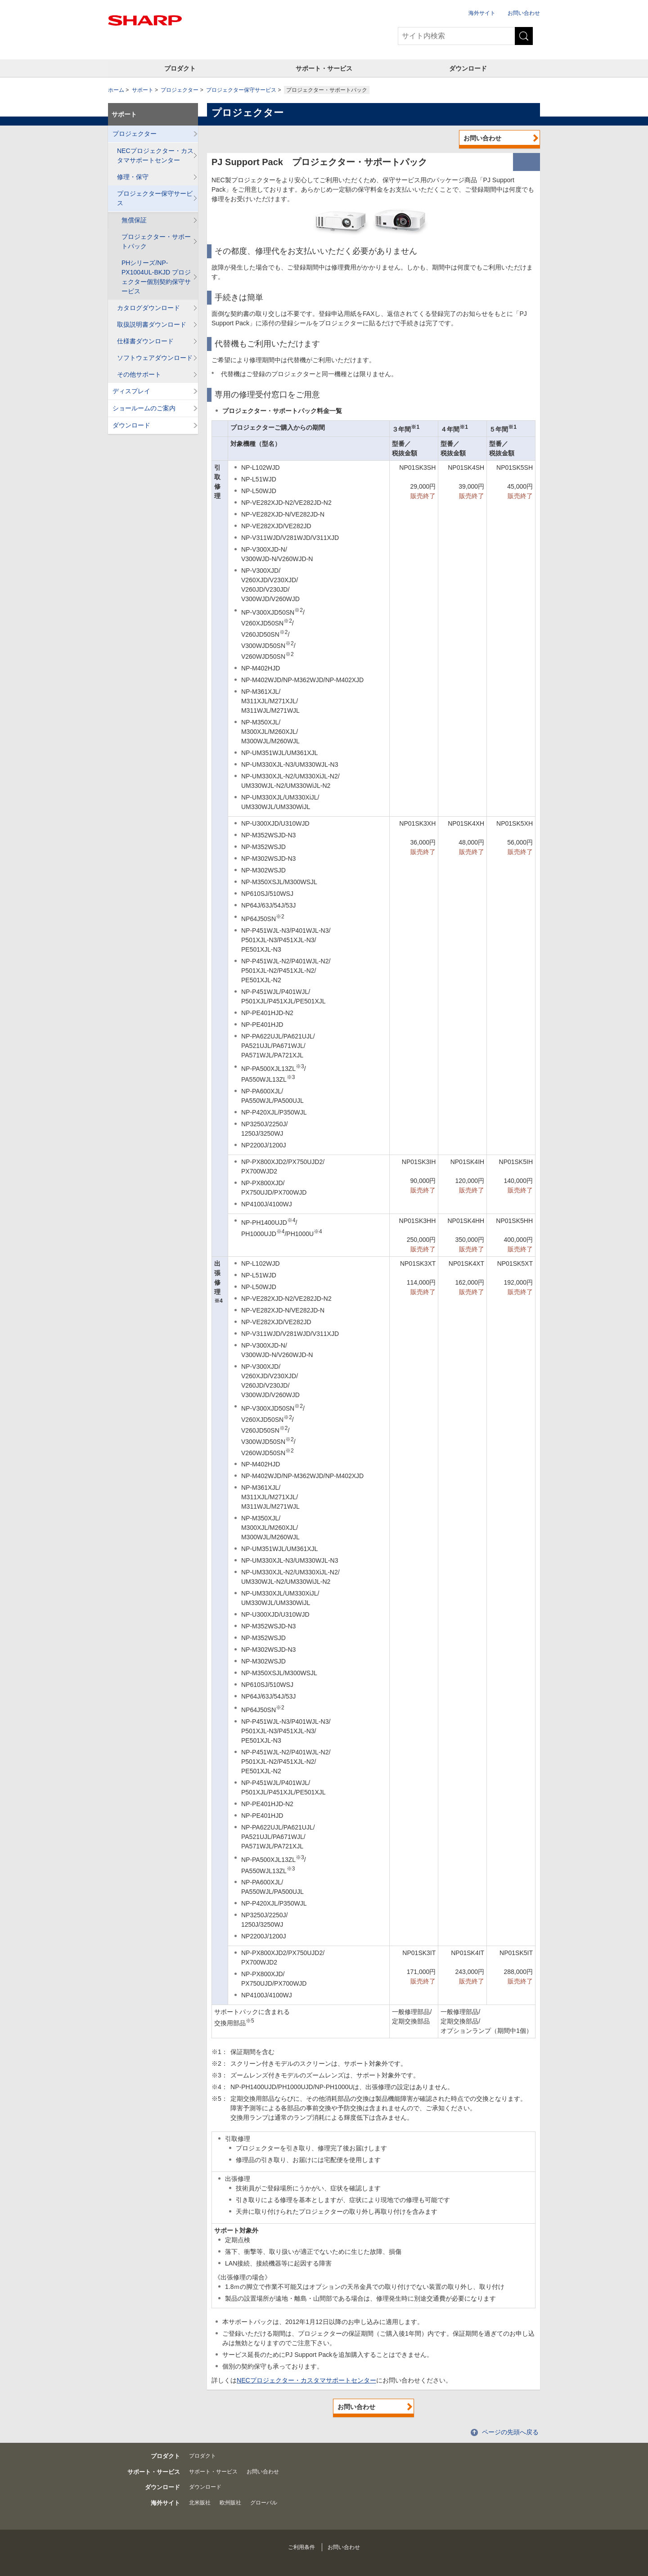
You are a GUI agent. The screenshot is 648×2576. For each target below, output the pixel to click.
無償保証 (134, 220)
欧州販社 (230, 2503)
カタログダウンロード (148, 307)
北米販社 (200, 2503)
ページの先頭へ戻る (510, 2432)
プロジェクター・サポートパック (156, 241)
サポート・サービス (324, 68)
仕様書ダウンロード (145, 341)
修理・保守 (132, 176)
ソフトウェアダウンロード (155, 357)
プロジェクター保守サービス (241, 90)
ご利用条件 (301, 2547)
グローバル (263, 2503)
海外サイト (481, 13)
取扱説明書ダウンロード (151, 324)
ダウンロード (468, 68)
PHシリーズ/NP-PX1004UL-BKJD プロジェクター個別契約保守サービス (156, 277)
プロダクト (180, 68)
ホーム (116, 90)
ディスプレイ (131, 391)
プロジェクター (179, 90)
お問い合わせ (524, 13)
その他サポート (139, 374)
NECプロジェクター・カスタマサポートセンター (306, 2380)
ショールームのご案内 (144, 408)
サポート (142, 90)
